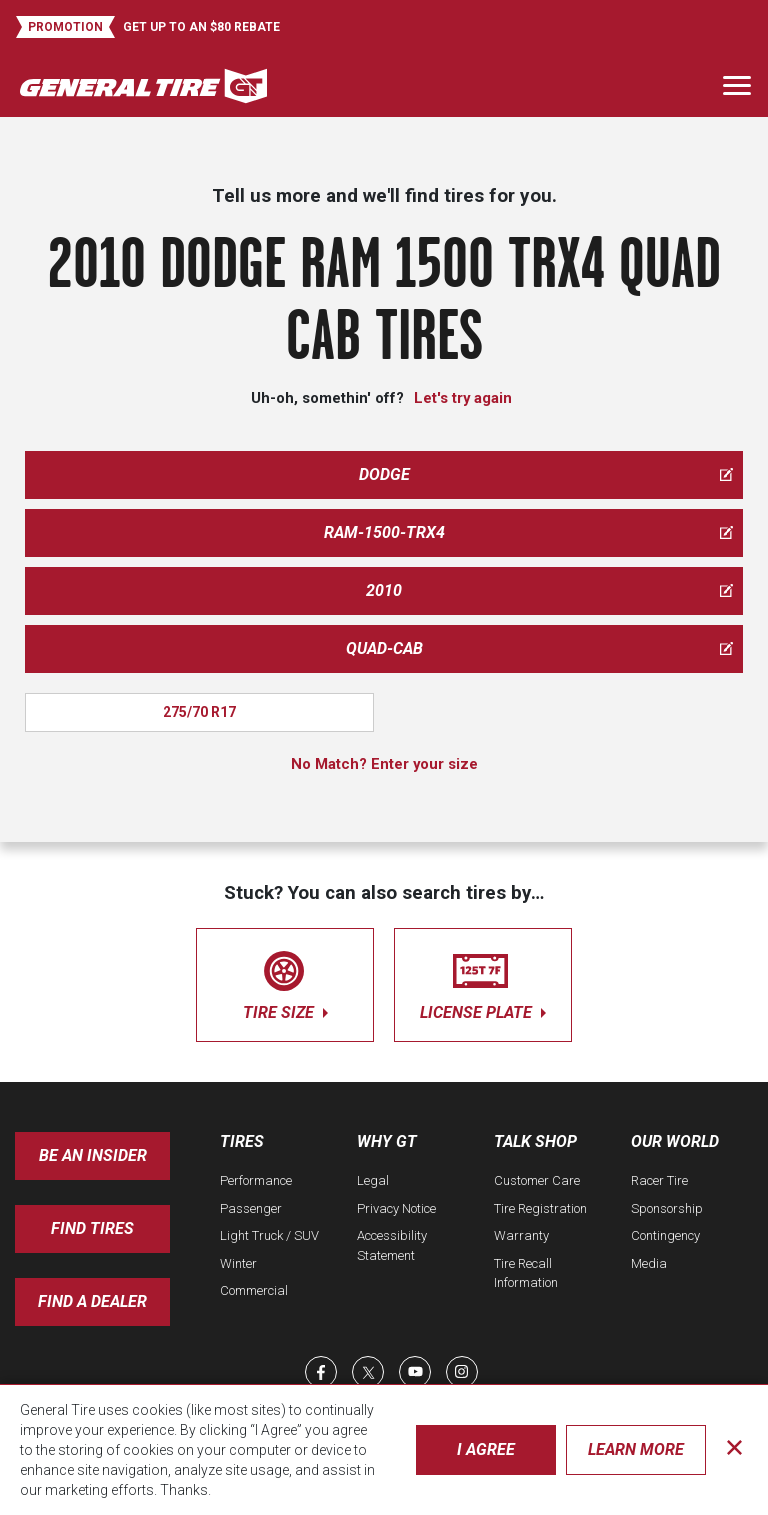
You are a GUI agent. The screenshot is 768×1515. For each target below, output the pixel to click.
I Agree (486, 1449)
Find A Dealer (92, 1301)
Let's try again (463, 398)
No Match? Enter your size (384, 764)
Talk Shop (535, 1141)
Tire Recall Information (526, 1273)
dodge (546, 474)
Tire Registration (540, 1208)
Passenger (251, 1208)
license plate (483, 981)
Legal (373, 1180)
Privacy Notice (396, 1208)
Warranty (521, 1235)
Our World (675, 1141)
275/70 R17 (199, 712)
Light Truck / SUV (269, 1235)
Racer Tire (659, 1180)
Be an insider (93, 1155)
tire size (285, 981)
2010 (549, 590)
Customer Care (537, 1180)
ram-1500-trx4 (529, 532)
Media (649, 1263)
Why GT (387, 1141)
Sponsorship (667, 1208)
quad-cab (540, 648)
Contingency (665, 1235)
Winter (238, 1263)
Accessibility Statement (392, 1245)
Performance (256, 1180)
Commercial (254, 1290)
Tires (242, 1141)
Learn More (636, 1449)
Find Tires (92, 1228)
